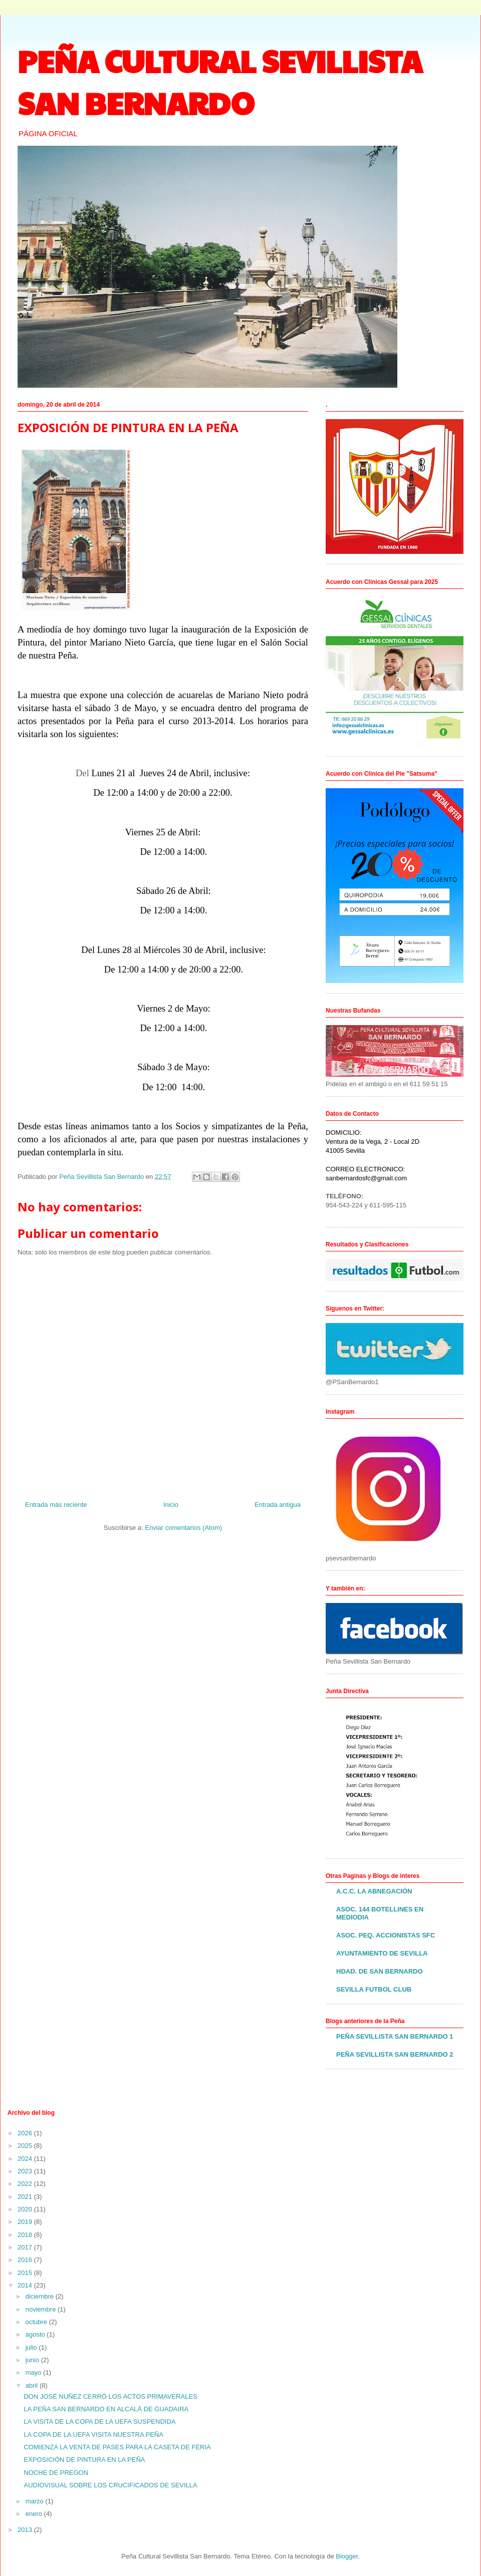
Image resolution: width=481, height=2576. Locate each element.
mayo (34, 2372)
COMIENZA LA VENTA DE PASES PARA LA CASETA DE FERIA (117, 2447)
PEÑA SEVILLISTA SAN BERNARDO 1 (394, 2036)
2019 (26, 2221)
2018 (26, 2234)
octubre (37, 2322)
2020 (26, 2209)
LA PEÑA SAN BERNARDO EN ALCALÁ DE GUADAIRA (106, 2409)
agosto (36, 2334)
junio (33, 2360)
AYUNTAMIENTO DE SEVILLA (382, 1953)
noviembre (42, 2309)
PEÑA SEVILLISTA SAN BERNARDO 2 (394, 2054)
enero (35, 2513)
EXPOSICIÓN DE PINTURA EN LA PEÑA (84, 2459)
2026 (26, 2133)
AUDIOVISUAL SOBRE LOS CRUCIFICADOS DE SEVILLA (110, 2485)
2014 (26, 2285)
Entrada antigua (278, 1504)
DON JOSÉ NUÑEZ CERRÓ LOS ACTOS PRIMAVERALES (110, 2396)
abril (33, 2385)
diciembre (41, 2296)
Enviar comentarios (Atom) (183, 1527)
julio (32, 2347)
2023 (26, 2171)
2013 (26, 2529)
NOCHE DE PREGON (56, 2472)
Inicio (170, 1504)
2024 (26, 2158)
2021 (26, 2196)
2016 (26, 2260)
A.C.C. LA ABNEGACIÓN (374, 1891)
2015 (26, 2273)
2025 (26, 2145)
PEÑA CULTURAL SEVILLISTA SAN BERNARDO (220, 82)
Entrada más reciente (56, 1504)
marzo (36, 2501)
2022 (26, 2183)
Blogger (347, 2556)
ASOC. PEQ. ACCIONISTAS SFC (385, 1935)
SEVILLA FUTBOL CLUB (373, 1989)
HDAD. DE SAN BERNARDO (379, 1971)
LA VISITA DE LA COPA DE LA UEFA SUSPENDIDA (99, 2421)
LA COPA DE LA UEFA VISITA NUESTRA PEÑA (93, 2434)
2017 (26, 2247)
